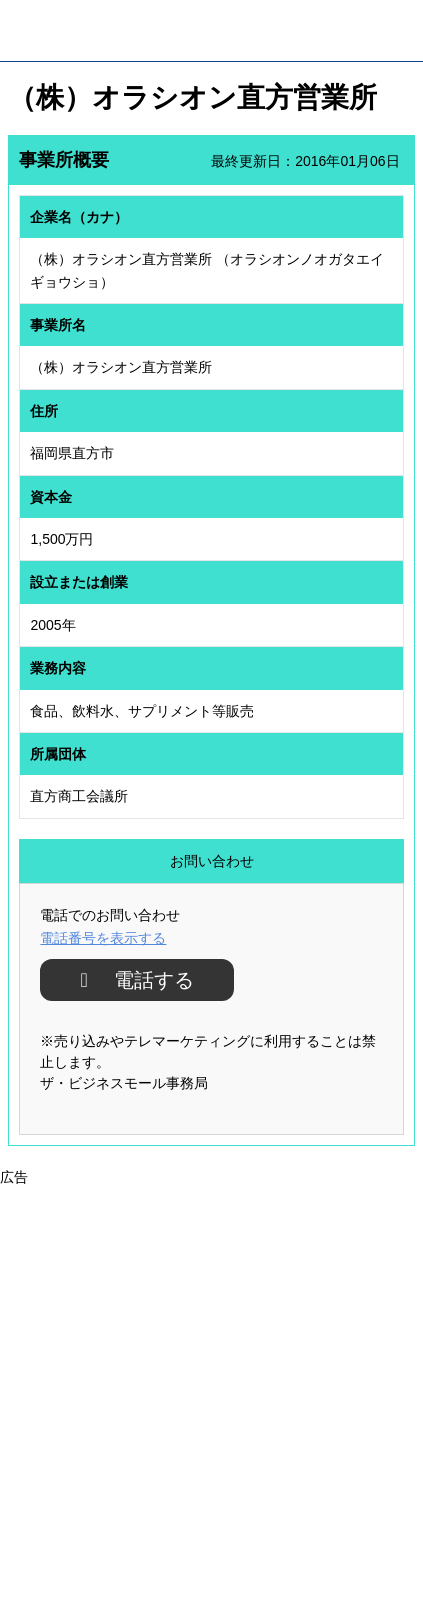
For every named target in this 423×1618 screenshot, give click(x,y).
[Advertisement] (211, 1400)
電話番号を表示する (103, 938)
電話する (146, 980)
